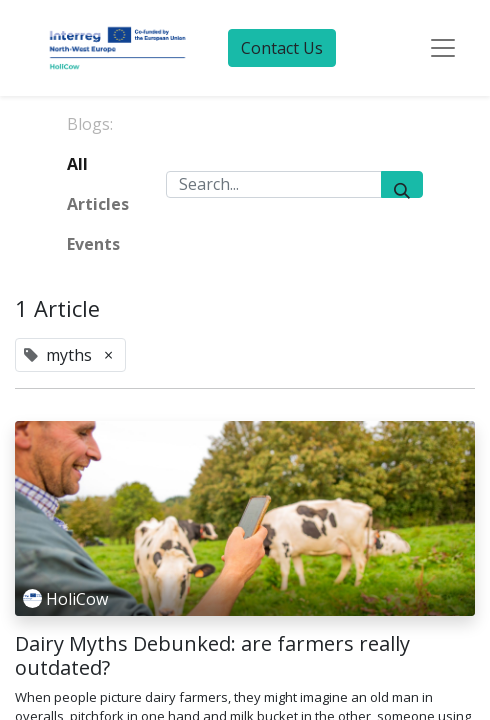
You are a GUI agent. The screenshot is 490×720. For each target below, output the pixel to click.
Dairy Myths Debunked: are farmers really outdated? (212, 656)
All (77, 164)
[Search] (402, 184)
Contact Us (282, 48)
